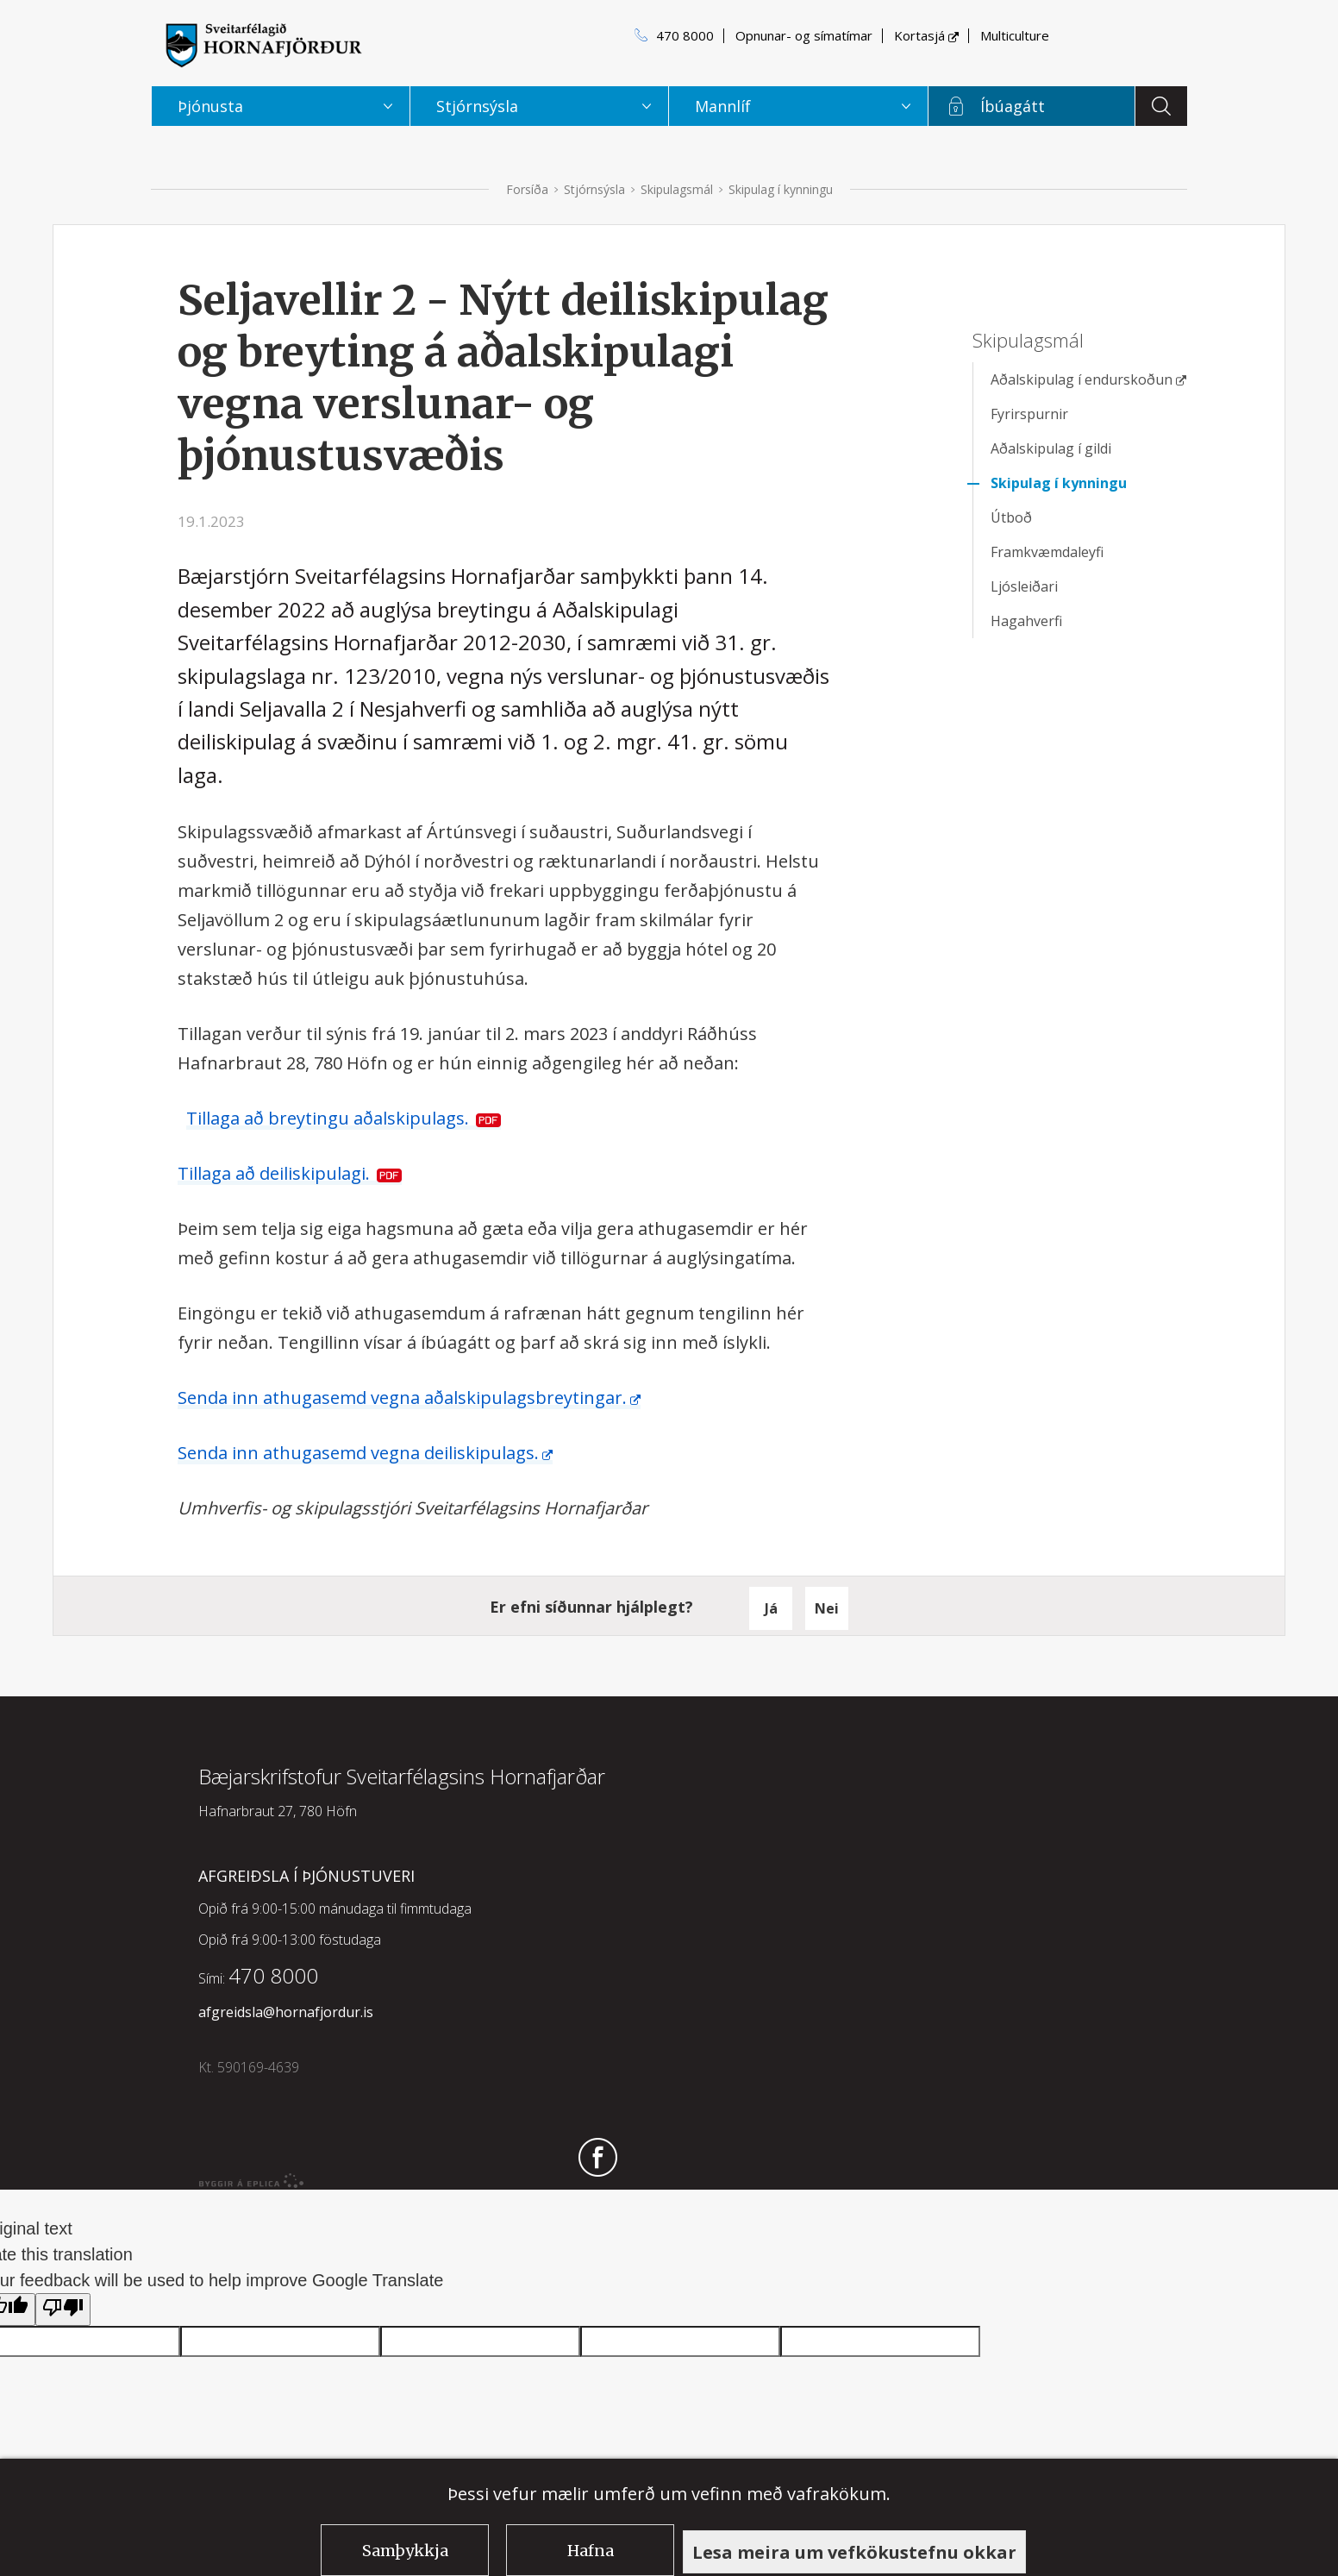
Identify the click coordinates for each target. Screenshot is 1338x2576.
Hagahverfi (1026, 620)
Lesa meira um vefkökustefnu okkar (854, 2552)
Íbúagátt (1012, 106)
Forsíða (527, 189)
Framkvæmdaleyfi (1047, 551)
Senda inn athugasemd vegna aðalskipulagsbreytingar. (402, 1397)
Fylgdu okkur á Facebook (597, 2159)
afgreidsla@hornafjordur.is (285, 2012)
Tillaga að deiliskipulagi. (274, 1173)
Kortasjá (919, 35)
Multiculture (1014, 35)
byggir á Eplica (251, 2181)
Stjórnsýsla (594, 189)
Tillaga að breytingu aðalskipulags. (327, 1118)
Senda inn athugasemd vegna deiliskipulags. (358, 1452)
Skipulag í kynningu (780, 189)
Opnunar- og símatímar (803, 35)
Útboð (1011, 517)
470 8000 (685, 35)
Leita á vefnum (1161, 106)
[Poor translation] (63, 2309)
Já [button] (771, 1608)
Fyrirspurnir (1029, 413)
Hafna (590, 2550)
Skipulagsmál (677, 189)
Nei (827, 1608)
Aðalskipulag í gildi (1051, 448)
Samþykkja (405, 2550)
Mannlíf (723, 106)
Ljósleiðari (1024, 586)
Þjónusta (210, 106)
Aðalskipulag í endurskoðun (1081, 379)
